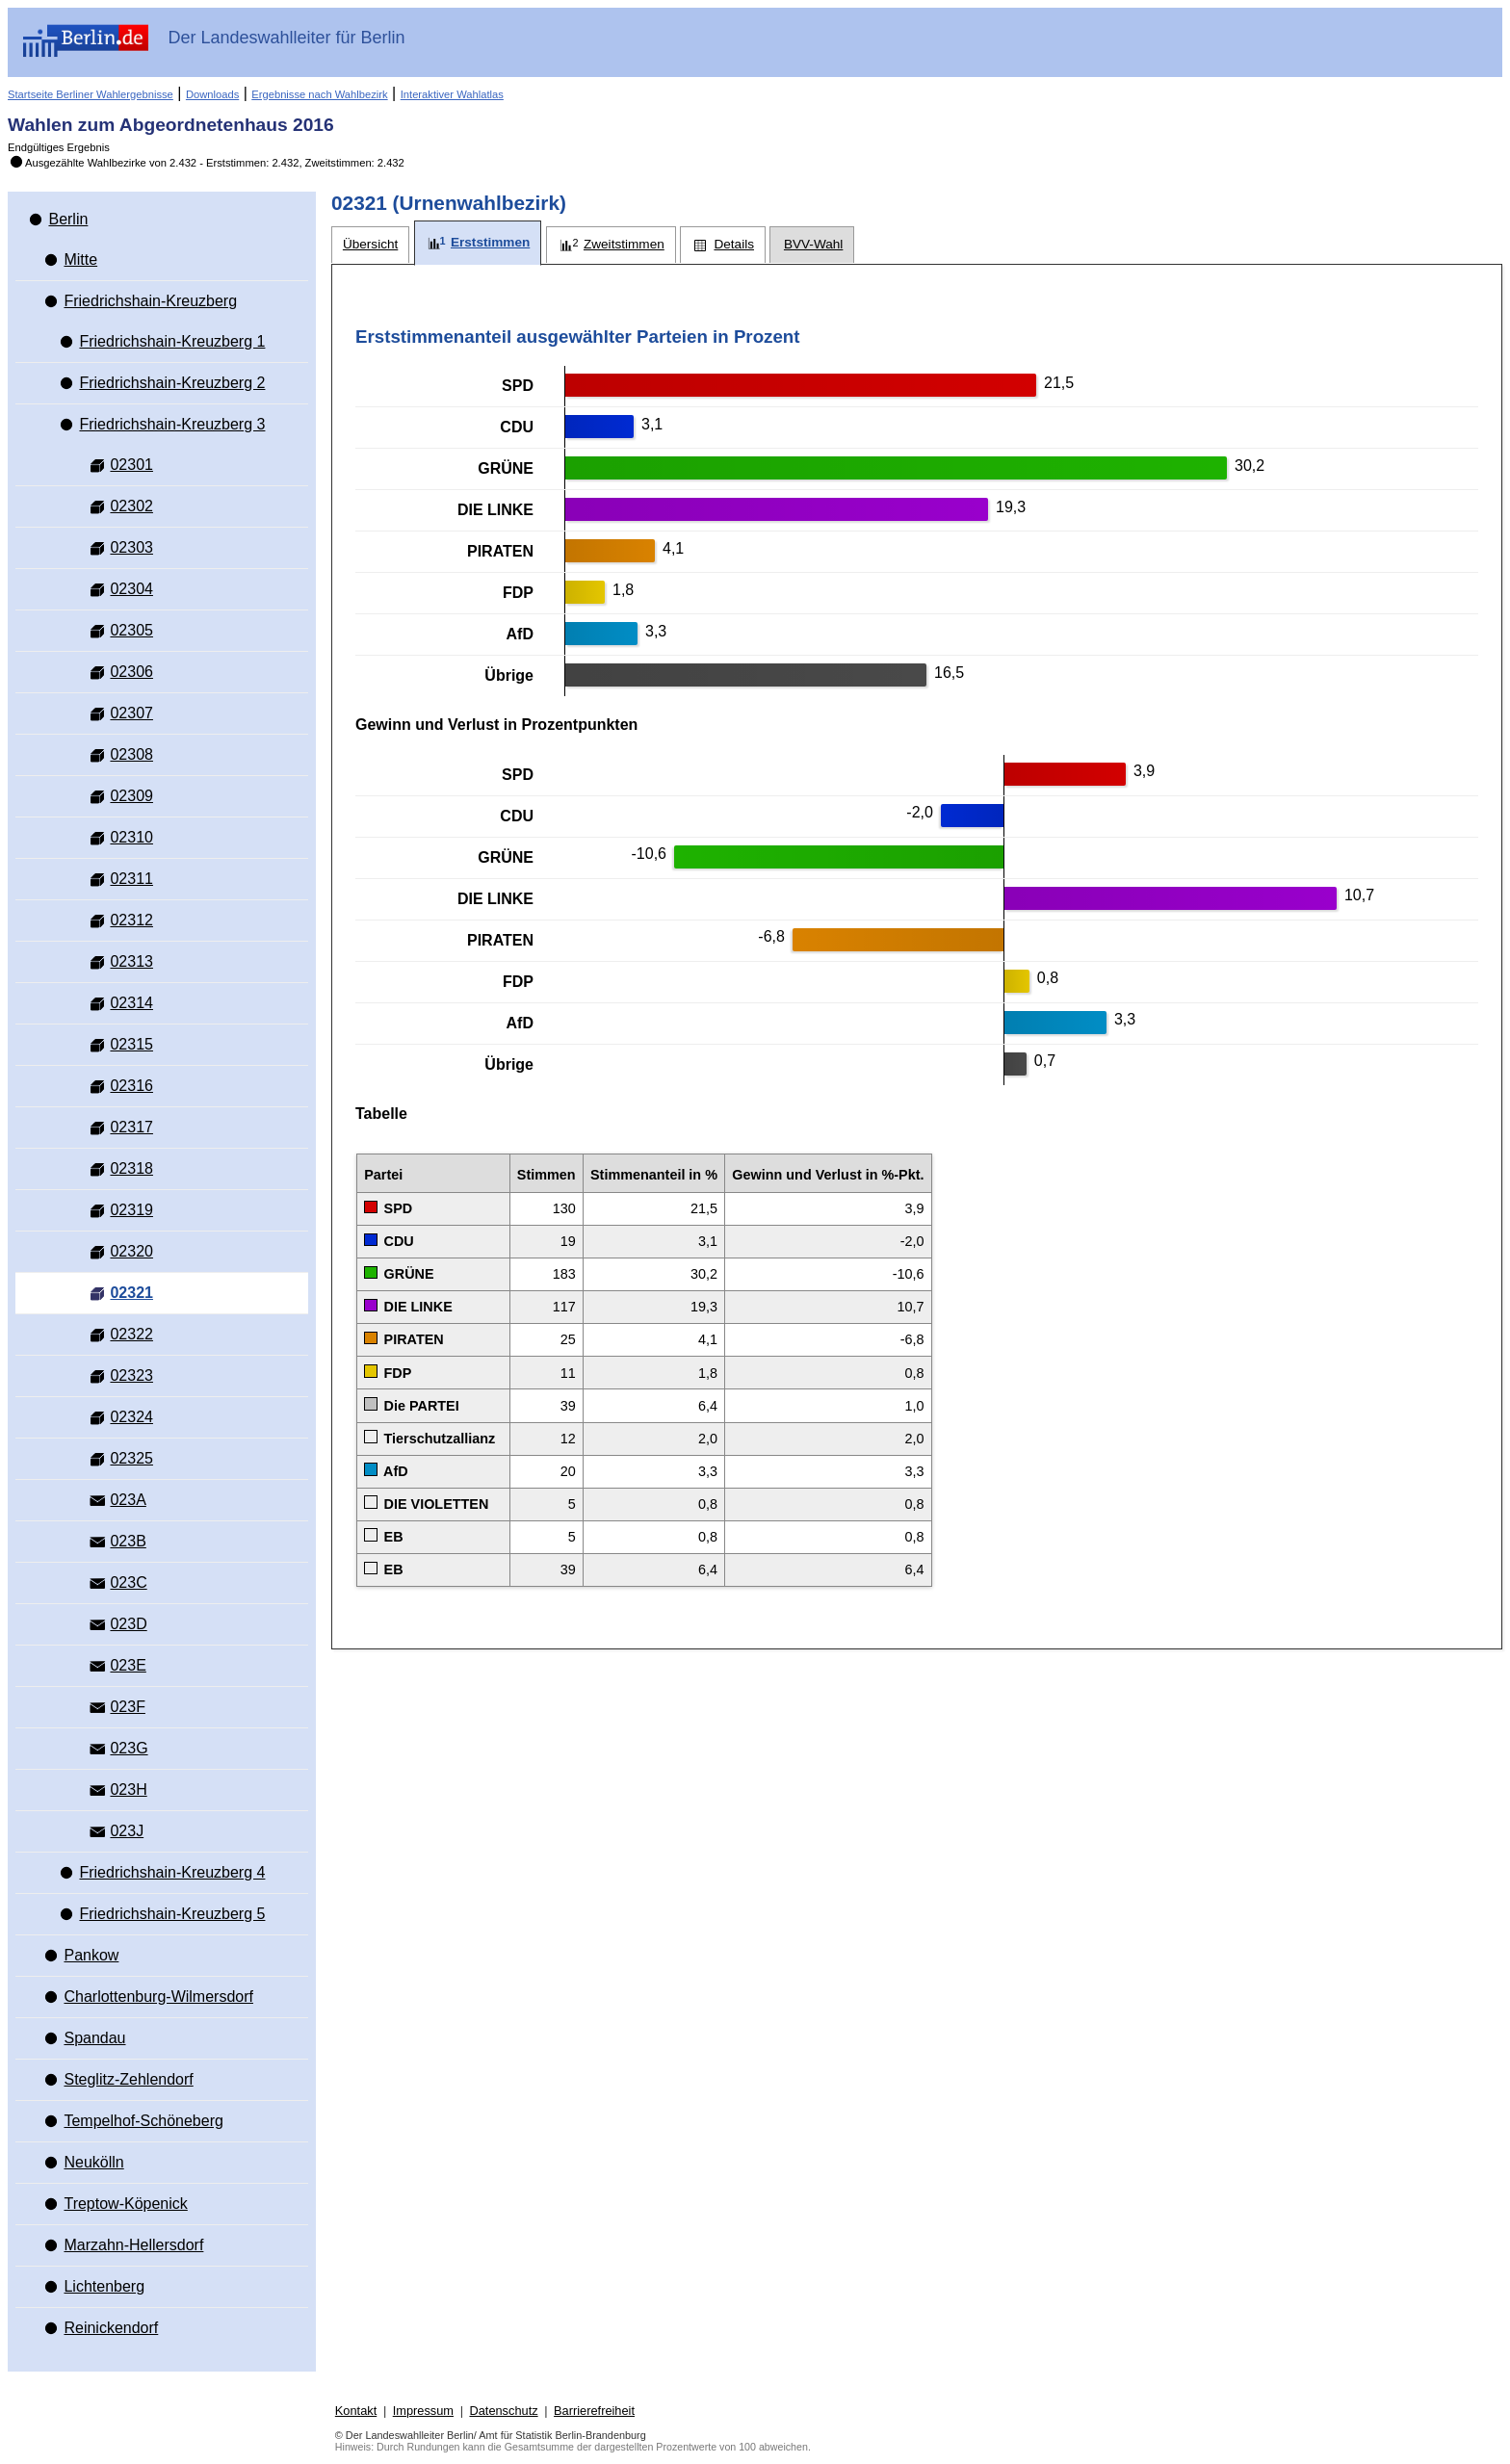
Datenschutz (503, 2410)
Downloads (212, 94)
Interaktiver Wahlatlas (452, 94)
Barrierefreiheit (594, 2410)
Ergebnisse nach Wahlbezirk (319, 94)
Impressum (423, 2410)
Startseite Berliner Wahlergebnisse (90, 94)
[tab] (370, 245)
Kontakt (356, 2410)
